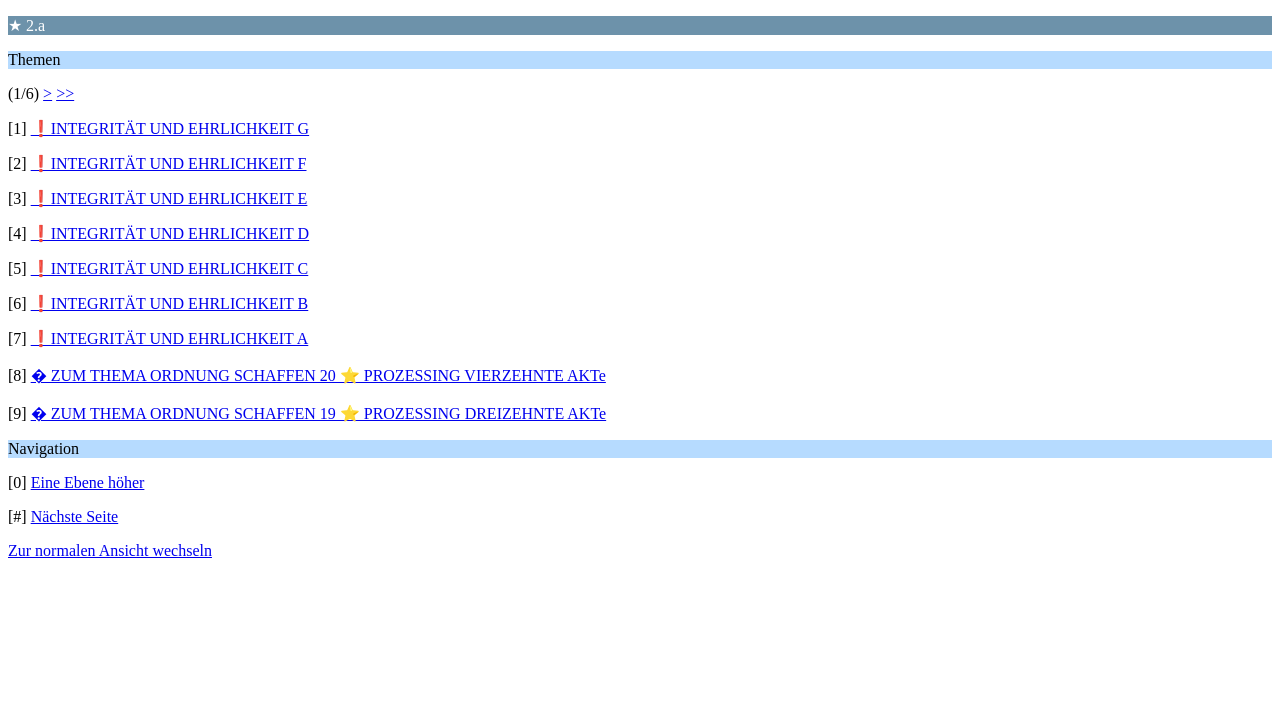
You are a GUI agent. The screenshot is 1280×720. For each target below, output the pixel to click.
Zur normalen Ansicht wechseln (110, 550)
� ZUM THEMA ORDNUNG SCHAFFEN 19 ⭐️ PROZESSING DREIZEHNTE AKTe (319, 413)
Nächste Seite (75, 516)
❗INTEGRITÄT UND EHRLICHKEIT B (170, 303)
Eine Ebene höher (88, 482)
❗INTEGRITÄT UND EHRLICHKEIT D (170, 233)
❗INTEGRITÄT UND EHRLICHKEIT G (170, 128)
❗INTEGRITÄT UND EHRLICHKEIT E (169, 198)
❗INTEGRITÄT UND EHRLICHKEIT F (169, 163)
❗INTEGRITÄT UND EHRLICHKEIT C (170, 268)
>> (65, 93)
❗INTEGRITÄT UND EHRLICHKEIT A (170, 338)
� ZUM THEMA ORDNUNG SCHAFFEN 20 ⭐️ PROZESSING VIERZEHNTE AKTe (318, 375)
